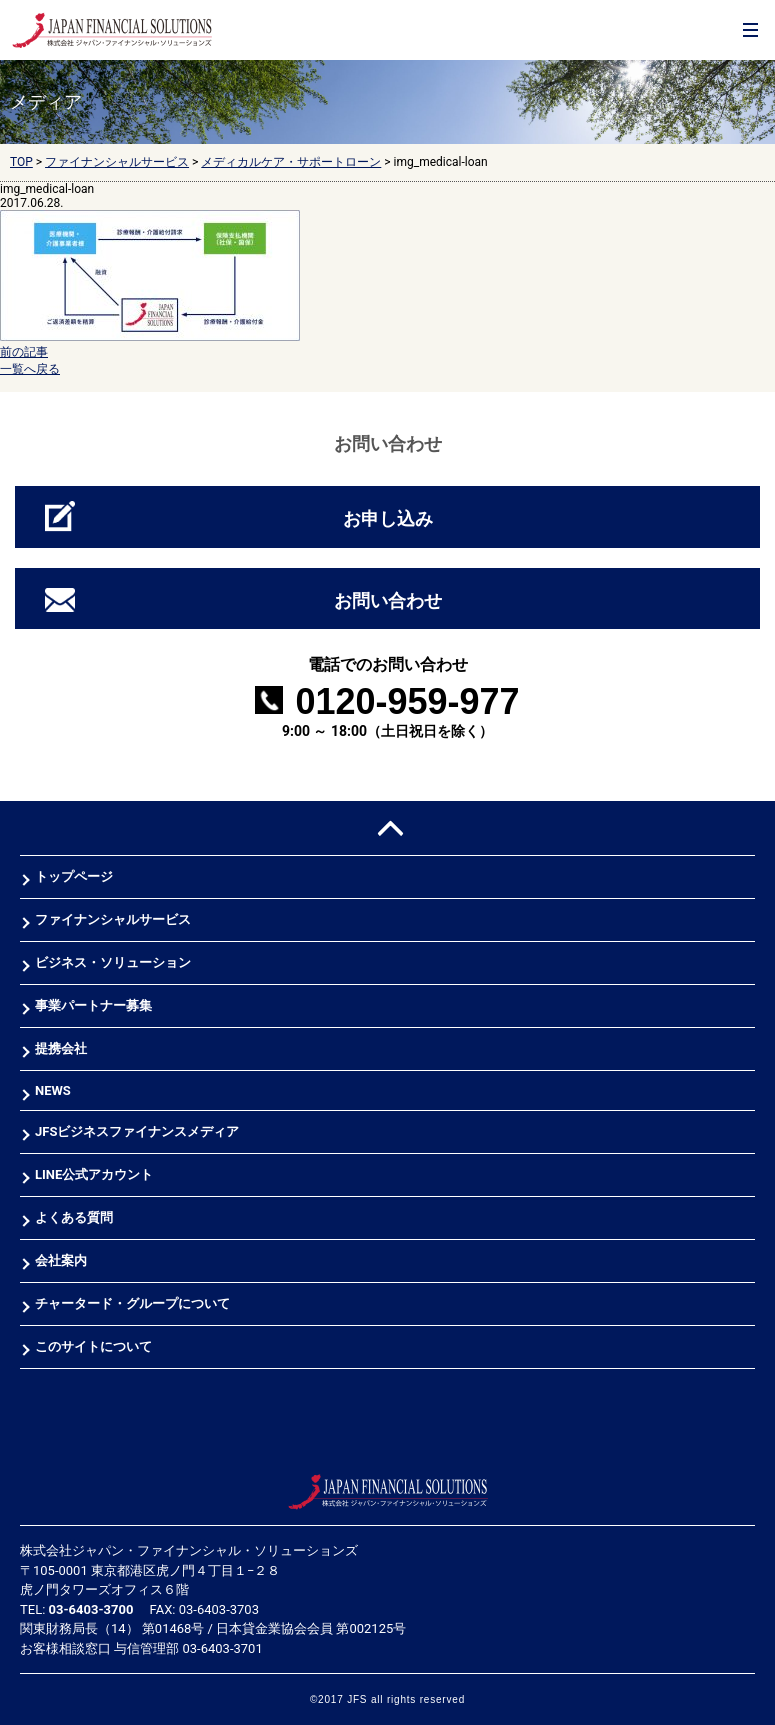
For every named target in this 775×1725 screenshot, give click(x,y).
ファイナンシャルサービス (113, 919)
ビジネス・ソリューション (113, 962)
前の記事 (24, 352)
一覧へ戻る (30, 369)
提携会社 (61, 1048)
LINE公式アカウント (94, 1174)
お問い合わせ (388, 600)
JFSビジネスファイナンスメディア (137, 1131)
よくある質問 (74, 1217)
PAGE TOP (387, 828)
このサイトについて (93, 1346)
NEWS (53, 1090)
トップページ (74, 876)
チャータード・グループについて (132, 1303)
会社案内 (61, 1260)
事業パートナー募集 (93, 1005)
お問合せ (707, 50)
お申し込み (388, 518)
